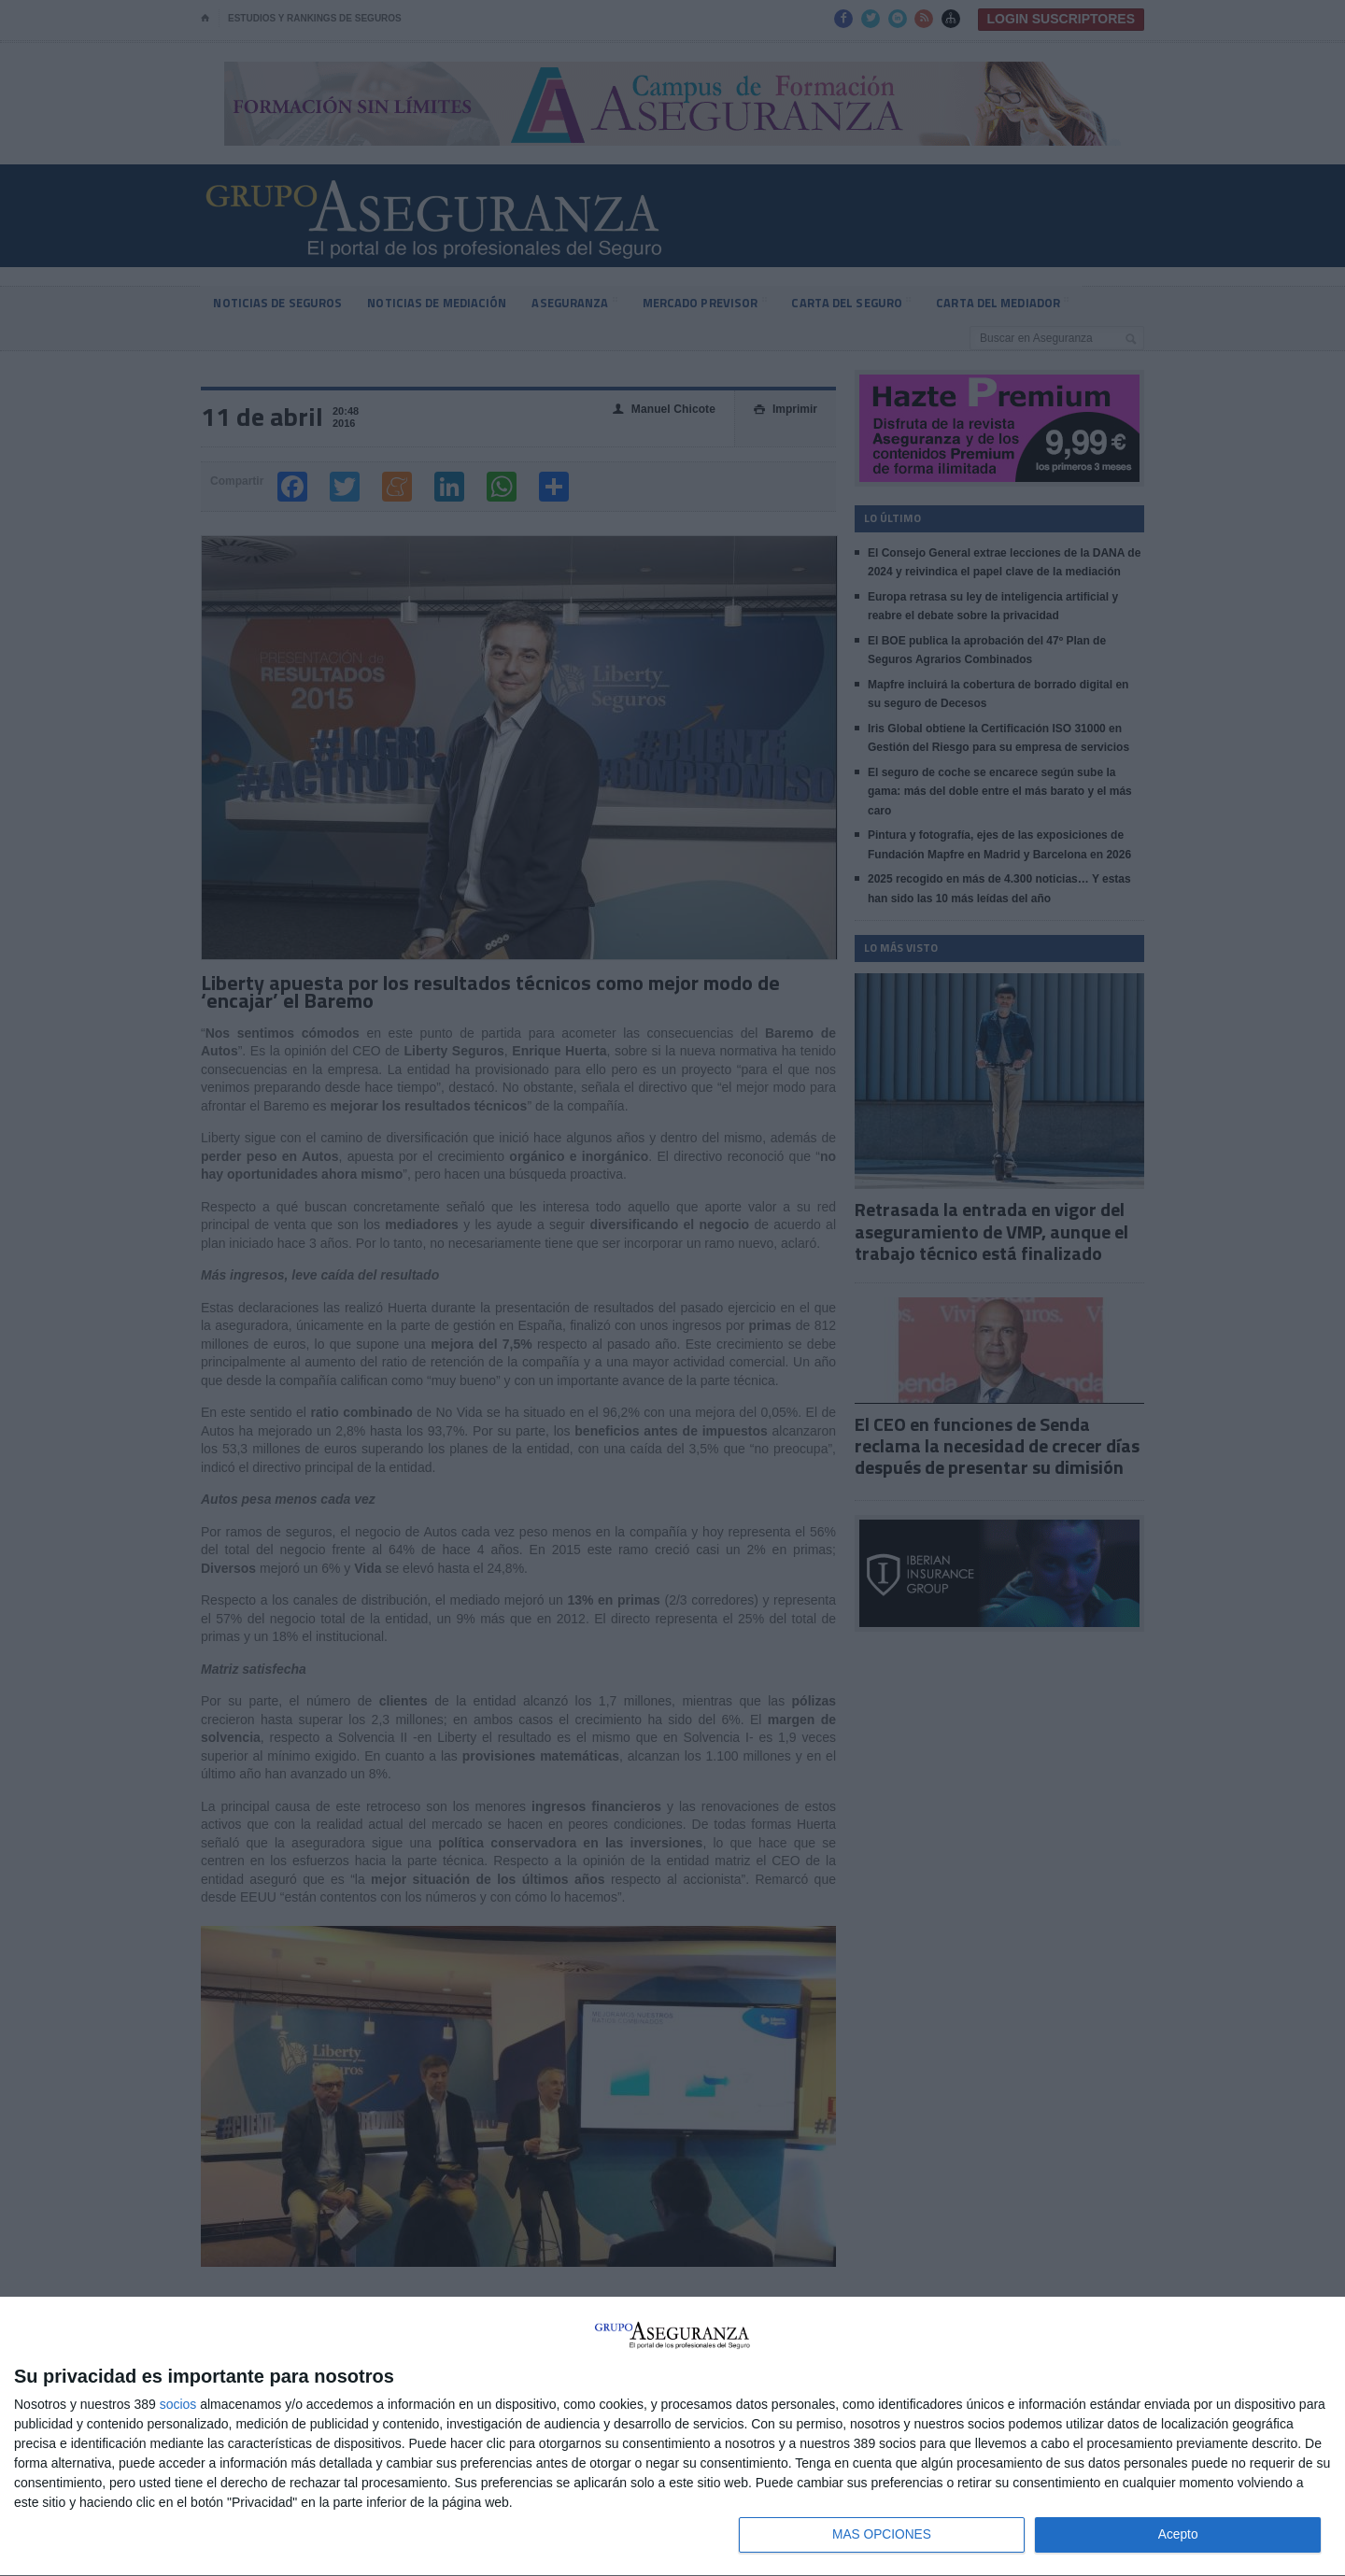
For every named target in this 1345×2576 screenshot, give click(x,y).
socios (178, 2402)
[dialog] (672, 2436)
